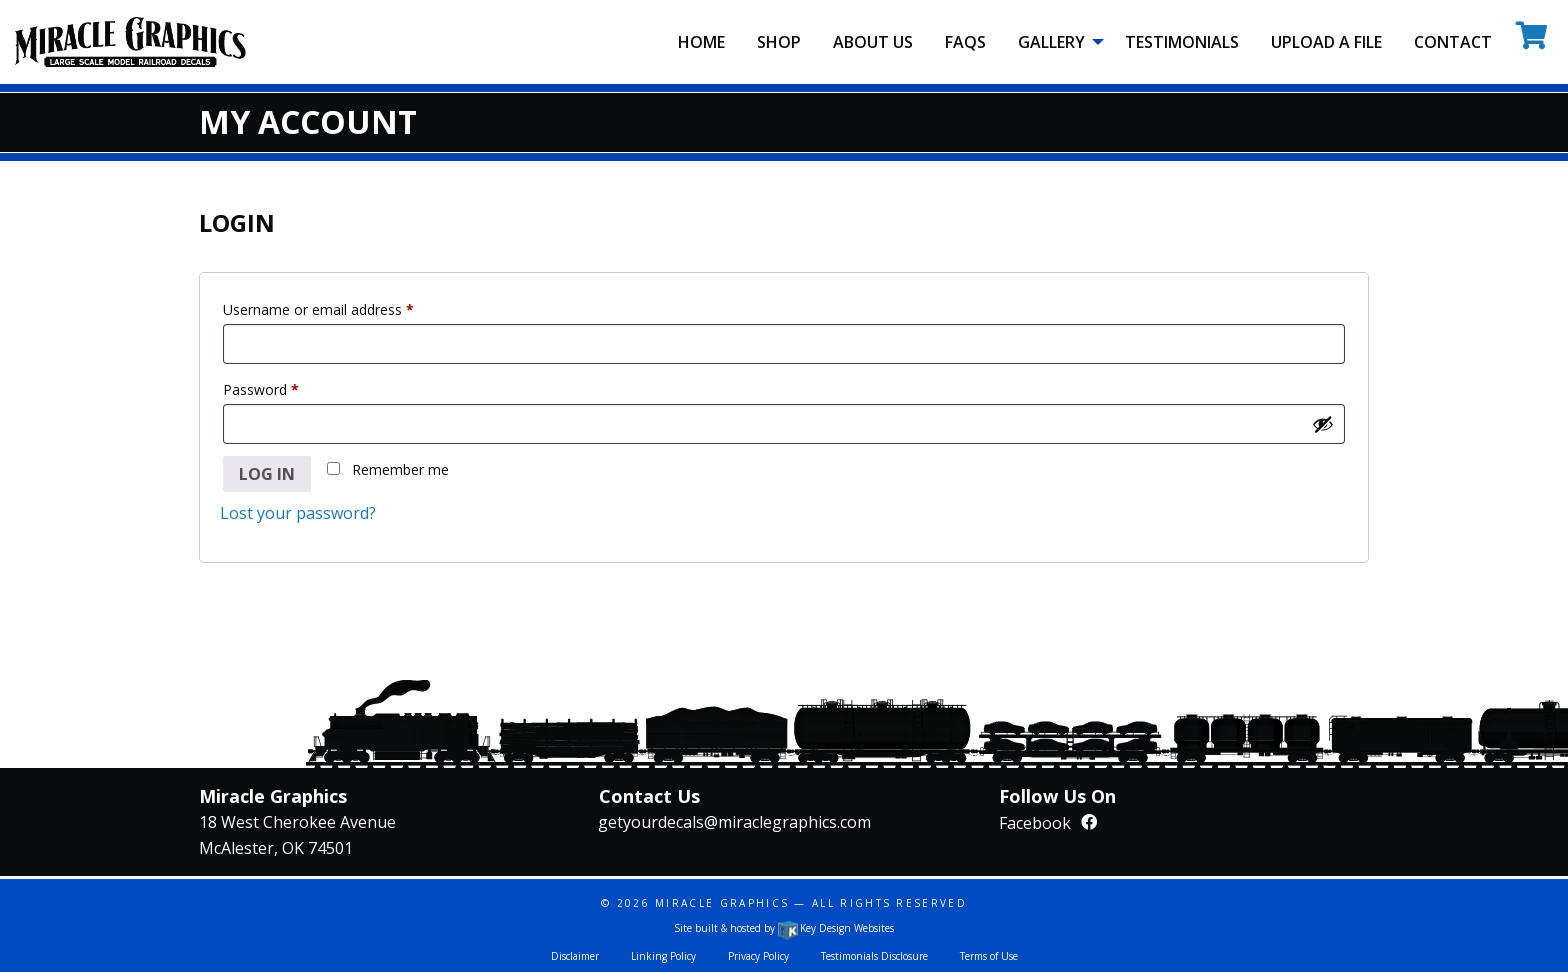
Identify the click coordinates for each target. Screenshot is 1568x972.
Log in (267, 474)
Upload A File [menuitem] (1326, 42)
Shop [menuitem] (779, 42)
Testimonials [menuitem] (1182, 42)
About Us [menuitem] (873, 42)
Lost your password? (298, 513)
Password (289, 387)
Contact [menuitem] (1453, 42)
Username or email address (346, 307)
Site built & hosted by (784, 928)
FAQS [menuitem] (965, 42)
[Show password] (1323, 424)
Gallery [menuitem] (1051, 42)
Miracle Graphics (722, 903)
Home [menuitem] (701, 42)
